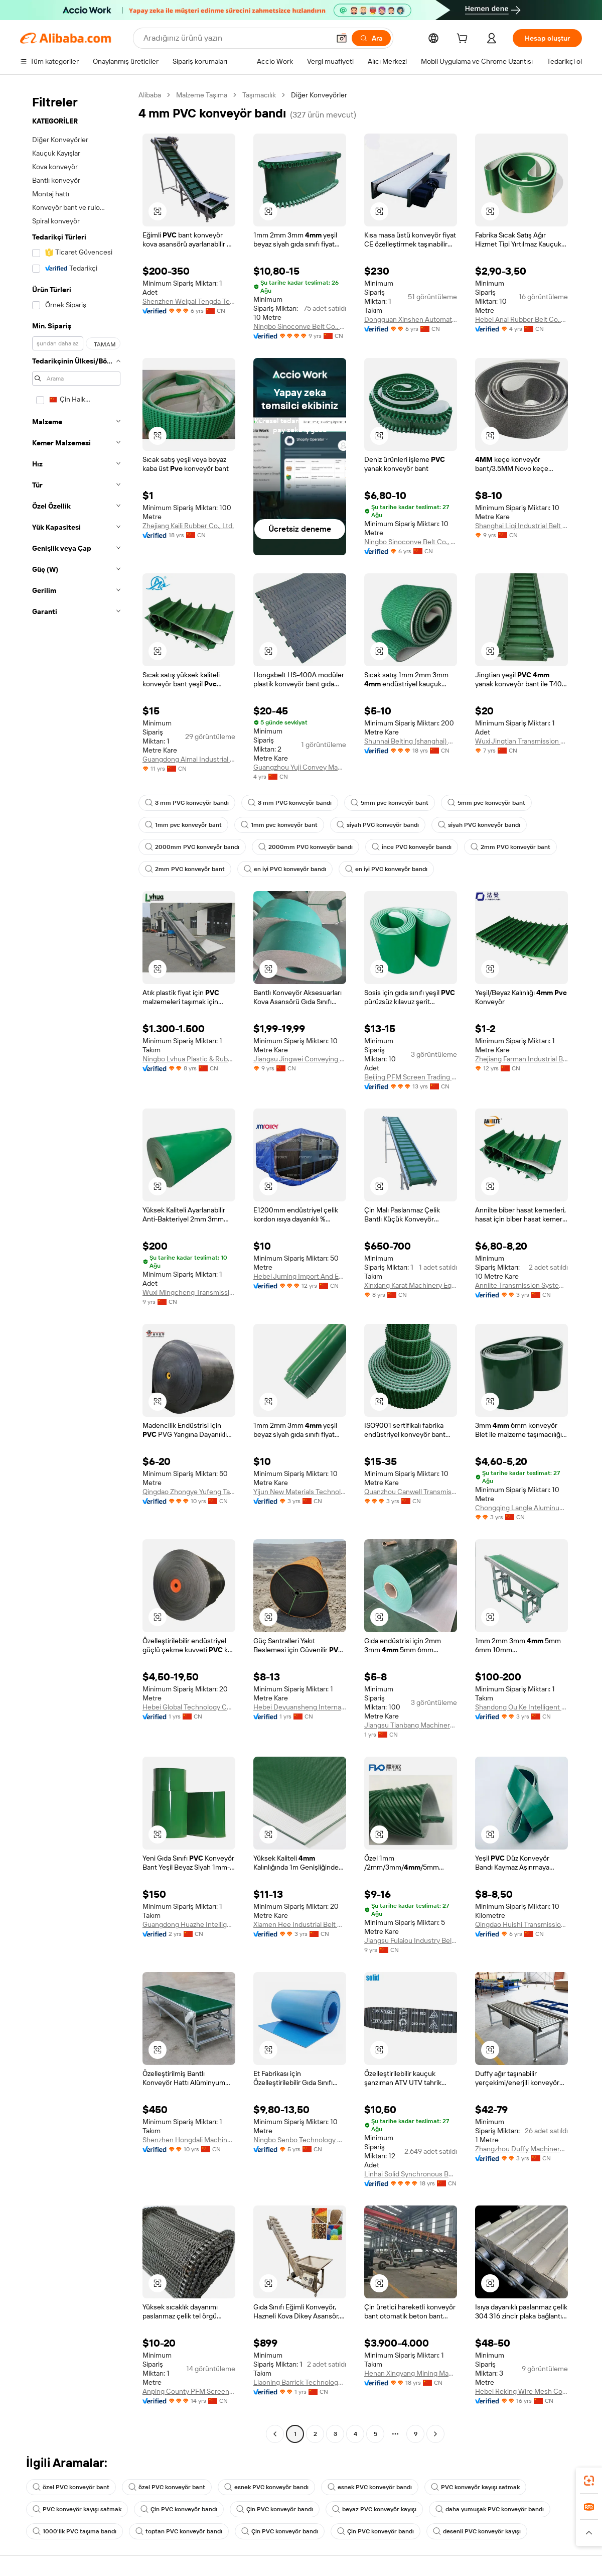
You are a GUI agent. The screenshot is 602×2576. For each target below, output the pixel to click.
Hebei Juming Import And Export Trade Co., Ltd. (299, 1276)
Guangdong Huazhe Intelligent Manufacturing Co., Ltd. (188, 1924)
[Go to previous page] (275, 2434)
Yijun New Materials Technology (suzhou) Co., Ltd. (299, 1492)
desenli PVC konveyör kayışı (477, 2531)
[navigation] (76, 1265)
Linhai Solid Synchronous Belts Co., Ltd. (410, 2174)
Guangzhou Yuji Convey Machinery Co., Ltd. (299, 767)
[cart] (464, 40)
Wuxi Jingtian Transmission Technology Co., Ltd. (521, 741)
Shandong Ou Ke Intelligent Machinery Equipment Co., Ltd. (521, 1707)
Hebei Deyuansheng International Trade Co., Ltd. (299, 1707)
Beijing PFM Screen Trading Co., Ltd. (410, 1077)
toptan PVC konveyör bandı (178, 2531)
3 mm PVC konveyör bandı (187, 803)
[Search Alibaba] (235, 38)
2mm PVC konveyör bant (510, 847)
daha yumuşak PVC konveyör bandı (489, 2509)
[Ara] (371, 38)
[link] (589, 2481)
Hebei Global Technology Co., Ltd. (188, 1707)
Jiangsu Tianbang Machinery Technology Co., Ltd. (410, 1725)
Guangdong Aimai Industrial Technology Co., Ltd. (188, 759)
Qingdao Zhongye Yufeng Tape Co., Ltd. (188, 1492)
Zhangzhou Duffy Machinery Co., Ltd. (521, 2149)
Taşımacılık (259, 95)
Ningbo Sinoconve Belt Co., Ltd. (299, 326)
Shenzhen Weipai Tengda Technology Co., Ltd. (188, 301)
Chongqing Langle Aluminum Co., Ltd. (521, 1508)
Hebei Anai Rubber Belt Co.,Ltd (521, 319)
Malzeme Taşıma (201, 95)
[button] (342, 38)
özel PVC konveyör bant (71, 2487)
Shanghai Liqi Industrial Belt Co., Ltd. (521, 526)
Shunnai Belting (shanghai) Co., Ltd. (410, 741)
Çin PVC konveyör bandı (178, 2509)
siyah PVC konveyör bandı (378, 825)
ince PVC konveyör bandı (412, 847)
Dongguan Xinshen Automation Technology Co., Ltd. (410, 319)
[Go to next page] (435, 2434)
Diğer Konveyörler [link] (319, 95)
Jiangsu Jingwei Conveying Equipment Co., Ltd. (299, 1059)
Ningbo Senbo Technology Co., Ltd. (299, 2140)
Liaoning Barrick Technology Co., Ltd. (299, 2382)
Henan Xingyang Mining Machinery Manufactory (410, 2373)
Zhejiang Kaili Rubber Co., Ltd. (188, 526)
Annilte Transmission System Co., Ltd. (521, 1285)
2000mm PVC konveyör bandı (192, 847)
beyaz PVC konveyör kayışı (374, 2509)
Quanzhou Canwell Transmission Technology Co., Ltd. (410, 1492)
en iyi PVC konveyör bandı (285, 869)
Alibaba (149, 95)
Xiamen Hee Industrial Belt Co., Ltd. (299, 1924)
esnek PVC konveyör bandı (266, 2487)
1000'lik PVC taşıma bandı (74, 2531)
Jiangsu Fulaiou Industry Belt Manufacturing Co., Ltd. (410, 1940)
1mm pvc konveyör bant (183, 825)
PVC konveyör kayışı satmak (475, 2487)
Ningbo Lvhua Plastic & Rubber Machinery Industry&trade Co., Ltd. (188, 1059)
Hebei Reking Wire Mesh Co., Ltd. (521, 2391)
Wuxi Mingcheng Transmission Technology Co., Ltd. (188, 1292)
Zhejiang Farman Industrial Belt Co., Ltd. (521, 1059)
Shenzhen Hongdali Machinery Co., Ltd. (188, 2140)
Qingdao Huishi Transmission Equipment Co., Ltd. (521, 1924)
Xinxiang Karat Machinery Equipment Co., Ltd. (410, 1285)
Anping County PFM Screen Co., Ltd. (188, 2391)
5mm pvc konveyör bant (389, 803)
